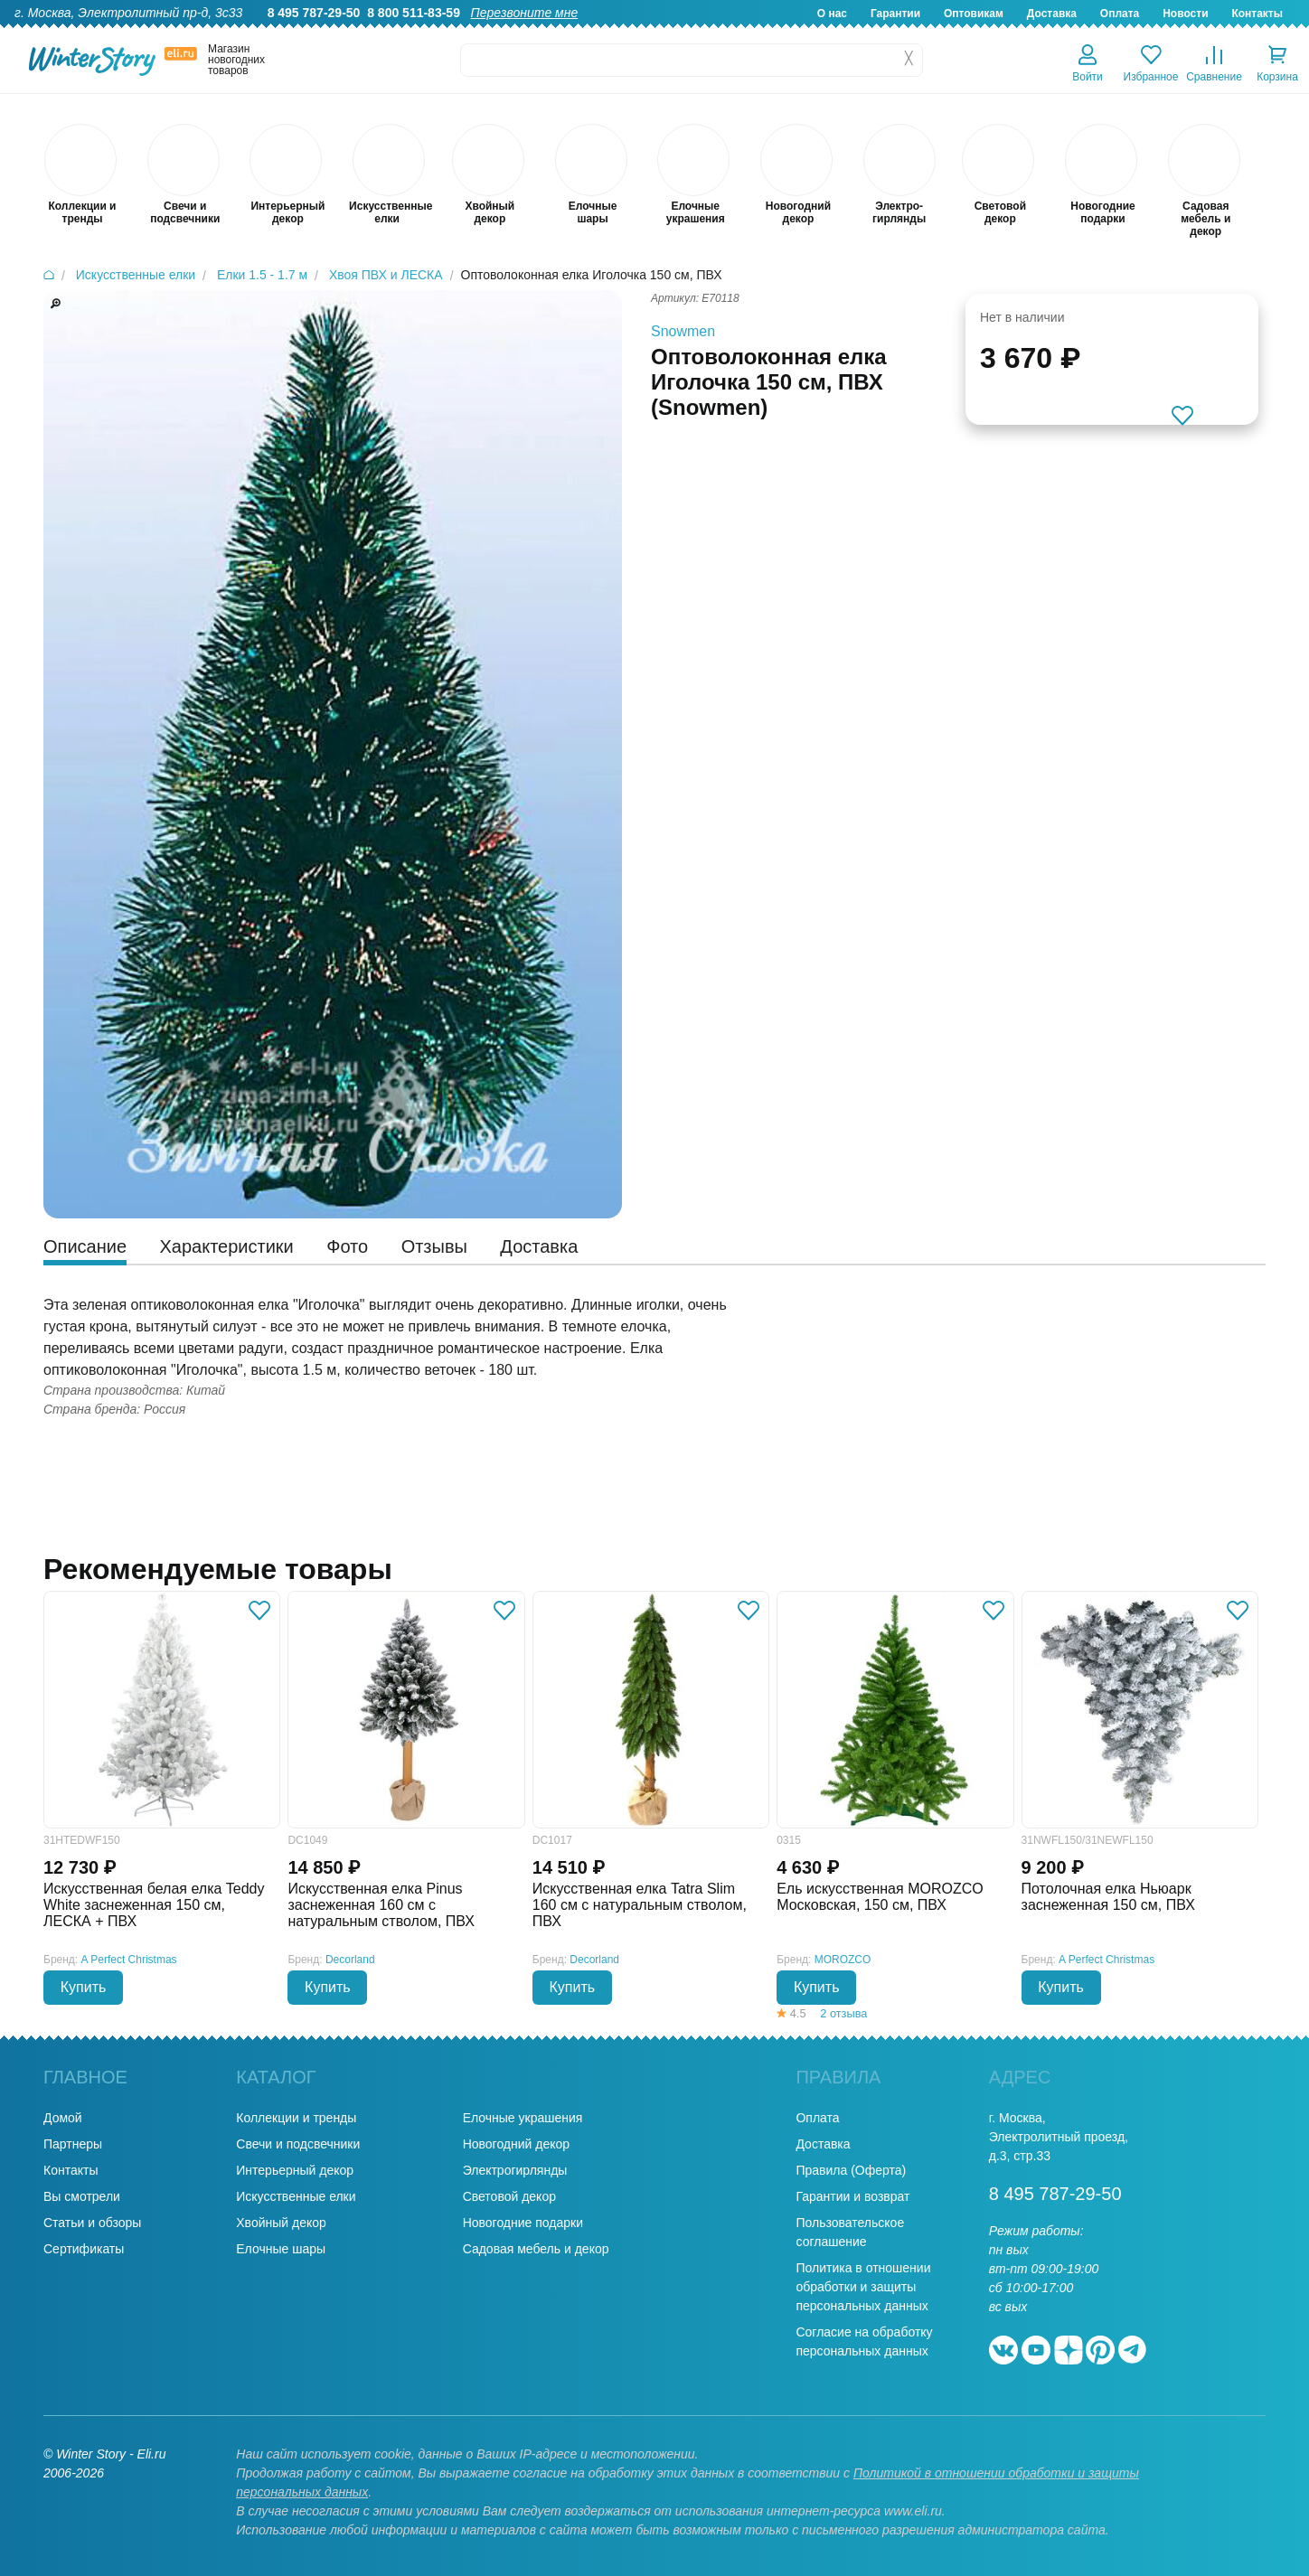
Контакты (1257, 13)
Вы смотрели (81, 2196)
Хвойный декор (281, 2222)
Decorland (350, 1959)
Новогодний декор (516, 2144)
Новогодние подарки (523, 2222)
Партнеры (72, 2144)
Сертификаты (83, 2249)
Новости (1185, 13)
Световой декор (509, 2196)
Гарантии (895, 13)
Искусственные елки (295, 2196)
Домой (62, 2118)
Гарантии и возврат (852, 2196)
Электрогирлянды (515, 2170)
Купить (84, 1987)
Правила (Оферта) (851, 2170)
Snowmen (683, 331)
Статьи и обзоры (92, 2222)
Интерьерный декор (294, 2170)
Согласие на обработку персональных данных (864, 2341)
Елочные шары (280, 2249)
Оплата (1119, 13)
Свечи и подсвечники (298, 2144)
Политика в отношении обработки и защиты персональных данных (863, 2287)
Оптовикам (973, 13)
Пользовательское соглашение (850, 2232)
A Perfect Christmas (129, 1959)
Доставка (1052, 13)
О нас (832, 13)
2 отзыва (843, 2013)
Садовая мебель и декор (536, 2249)
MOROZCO (843, 1959)
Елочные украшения (523, 2118)
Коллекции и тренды (296, 2118)
